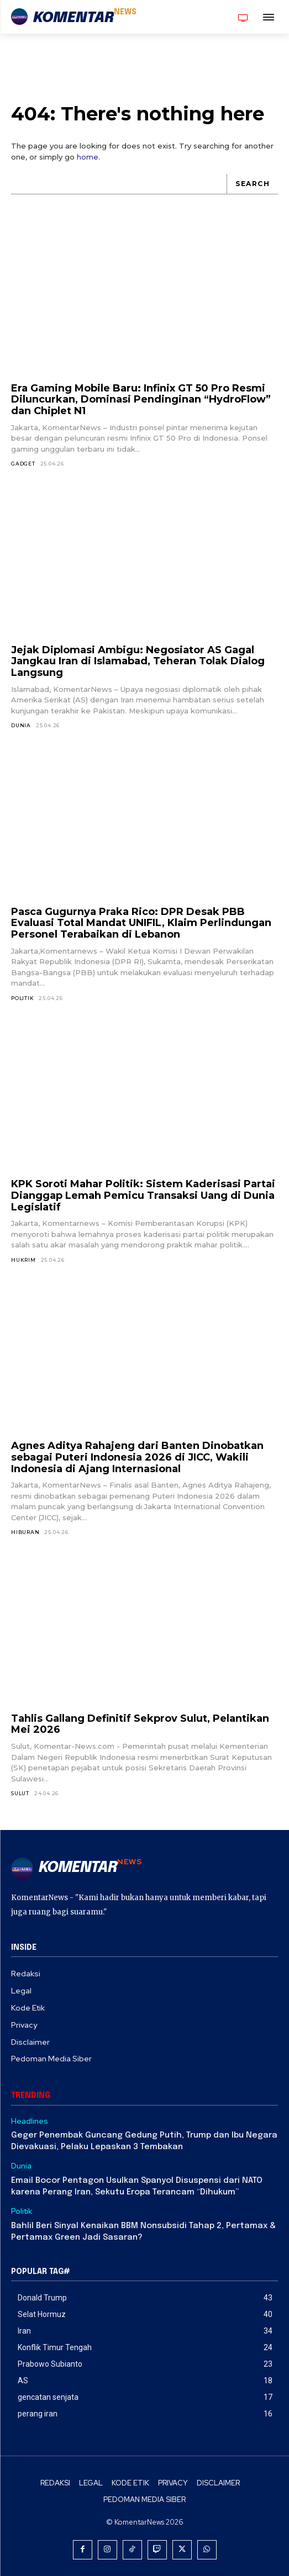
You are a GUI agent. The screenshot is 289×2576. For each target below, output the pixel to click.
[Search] (252, 184)
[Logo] (73, 18)
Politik (22, 998)
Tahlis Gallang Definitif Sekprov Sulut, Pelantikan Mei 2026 (140, 1724)
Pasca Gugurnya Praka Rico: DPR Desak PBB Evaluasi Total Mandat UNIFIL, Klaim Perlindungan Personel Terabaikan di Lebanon (141, 923)
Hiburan (25, 1532)
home (87, 156)
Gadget (23, 464)
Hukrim (23, 1260)
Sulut (20, 1793)
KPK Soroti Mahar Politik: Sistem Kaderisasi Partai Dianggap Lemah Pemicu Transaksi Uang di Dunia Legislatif (143, 1195)
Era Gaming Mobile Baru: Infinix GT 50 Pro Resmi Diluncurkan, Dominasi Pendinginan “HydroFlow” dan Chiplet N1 (141, 399)
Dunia (21, 725)
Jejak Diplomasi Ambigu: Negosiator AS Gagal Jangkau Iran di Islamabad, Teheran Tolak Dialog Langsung (138, 661)
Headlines (29, 2121)
